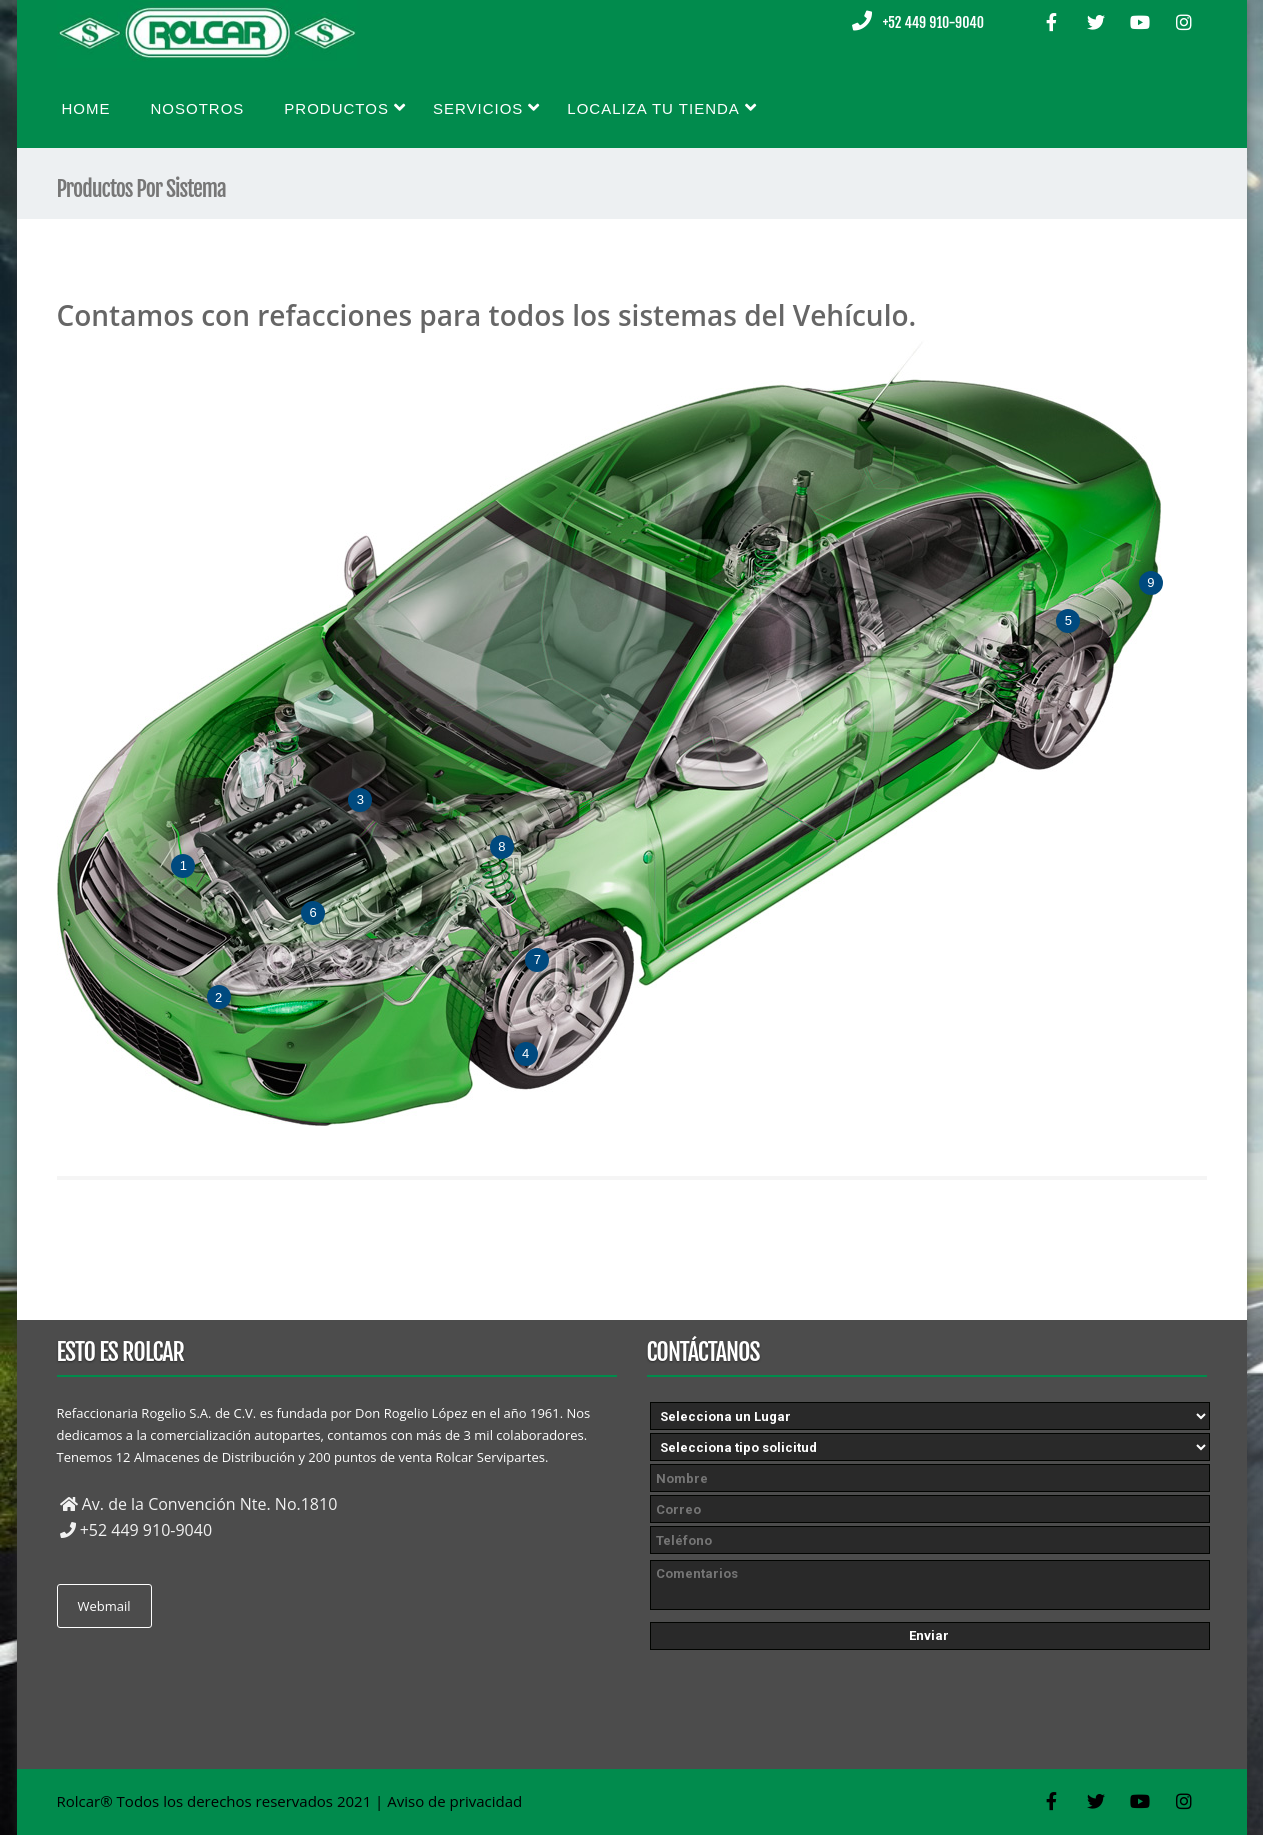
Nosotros (198, 108)
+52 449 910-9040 (933, 22)
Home (86, 108)
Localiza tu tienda (662, 107)
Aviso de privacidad (454, 1801)
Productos (345, 107)
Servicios (486, 107)
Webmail (104, 1606)
